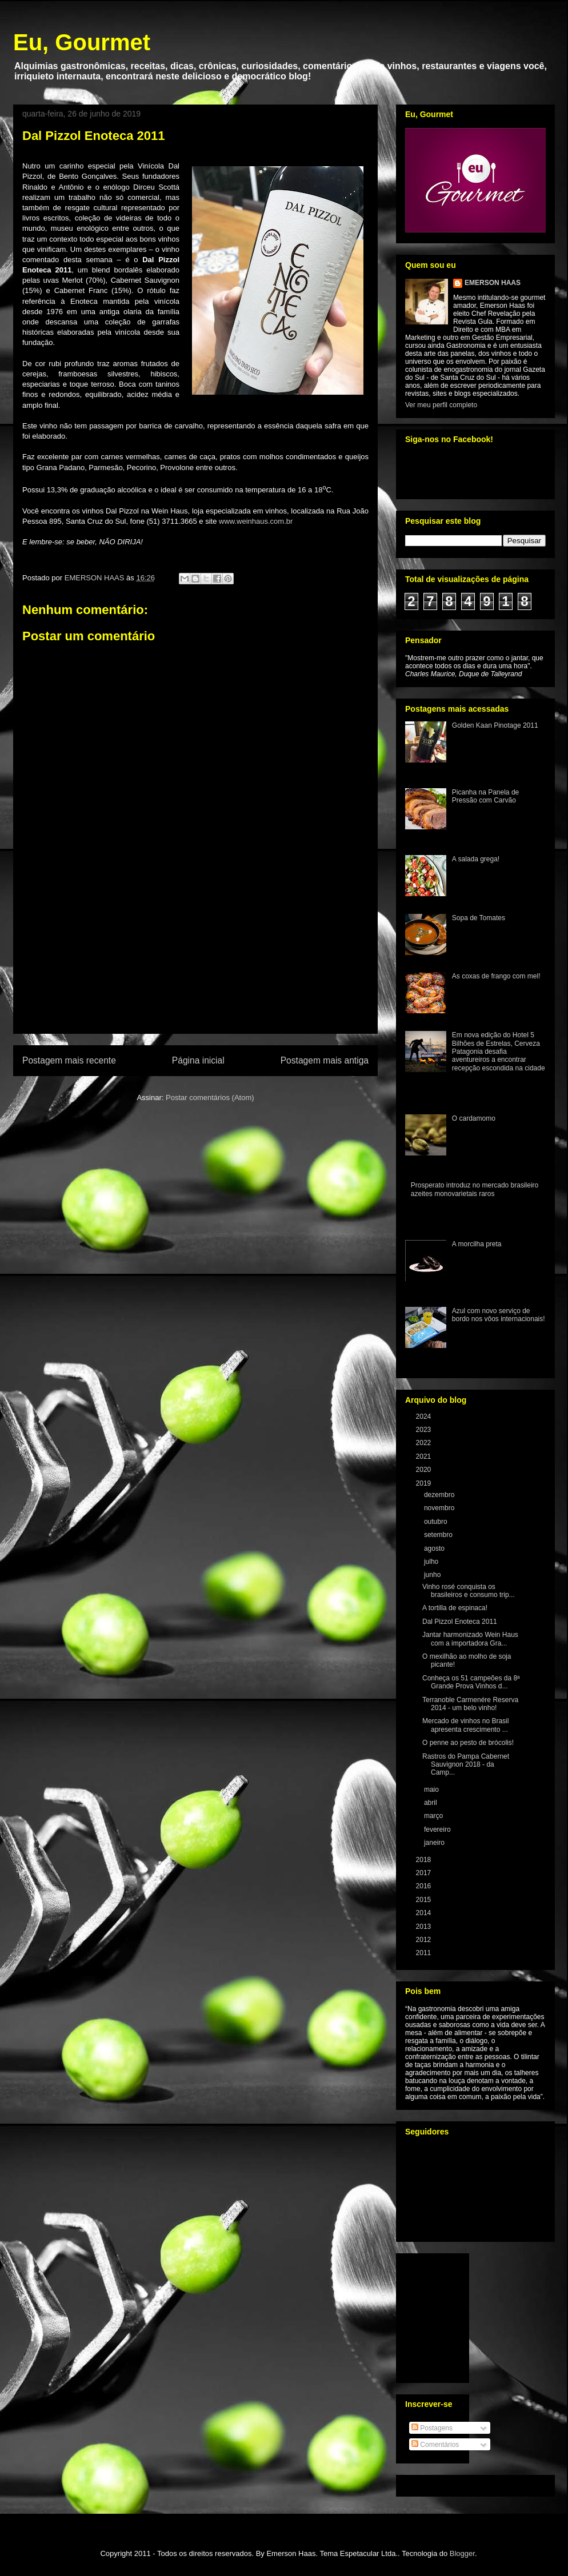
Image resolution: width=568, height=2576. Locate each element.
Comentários (435, 2445)
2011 (424, 1953)
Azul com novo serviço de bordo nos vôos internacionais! (498, 1315)
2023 (424, 1430)
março (434, 1816)
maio (432, 1789)
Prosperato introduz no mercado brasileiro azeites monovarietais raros (474, 1189)
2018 (424, 1860)
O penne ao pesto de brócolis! (468, 1743)
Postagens (432, 2428)
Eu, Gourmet (81, 42)
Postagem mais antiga (325, 1060)
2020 (424, 1470)
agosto (435, 1548)
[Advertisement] (195, 967)
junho (433, 1575)
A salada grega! (475, 859)
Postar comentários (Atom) (210, 1097)
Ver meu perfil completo (441, 405)
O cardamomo (473, 1118)
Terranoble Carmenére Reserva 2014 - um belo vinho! (470, 1704)
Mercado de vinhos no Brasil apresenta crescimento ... (465, 1725)
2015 (424, 1900)
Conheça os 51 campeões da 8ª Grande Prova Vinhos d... (471, 1682)
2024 (424, 1417)
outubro (436, 1522)
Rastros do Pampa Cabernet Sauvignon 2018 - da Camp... (465, 1764)
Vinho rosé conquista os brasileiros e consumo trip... (468, 1591)
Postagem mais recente (69, 1060)
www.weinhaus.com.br (256, 521)
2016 (424, 1886)
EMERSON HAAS (493, 283)
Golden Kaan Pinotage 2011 (495, 725)
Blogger (462, 2553)
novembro (440, 1508)
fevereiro (438, 1829)
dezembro (440, 1495)
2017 (424, 1873)
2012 (424, 1940)
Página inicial (198, 1060)
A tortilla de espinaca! (454, 1608)
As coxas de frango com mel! (496, 976)
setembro (439, 1535)
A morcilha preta (477, 1244)
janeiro (435, 1843)
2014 (424, 1913)
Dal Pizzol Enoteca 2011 (459, 1622)
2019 (424, 1483)
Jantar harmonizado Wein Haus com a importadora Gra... (470, 1639)
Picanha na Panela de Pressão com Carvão (485, 796)
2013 (424, 1927)
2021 (424, 1456)
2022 (424, 1443)
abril (431, 1803)
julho (432, 1562)
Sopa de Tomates (478, 918)
